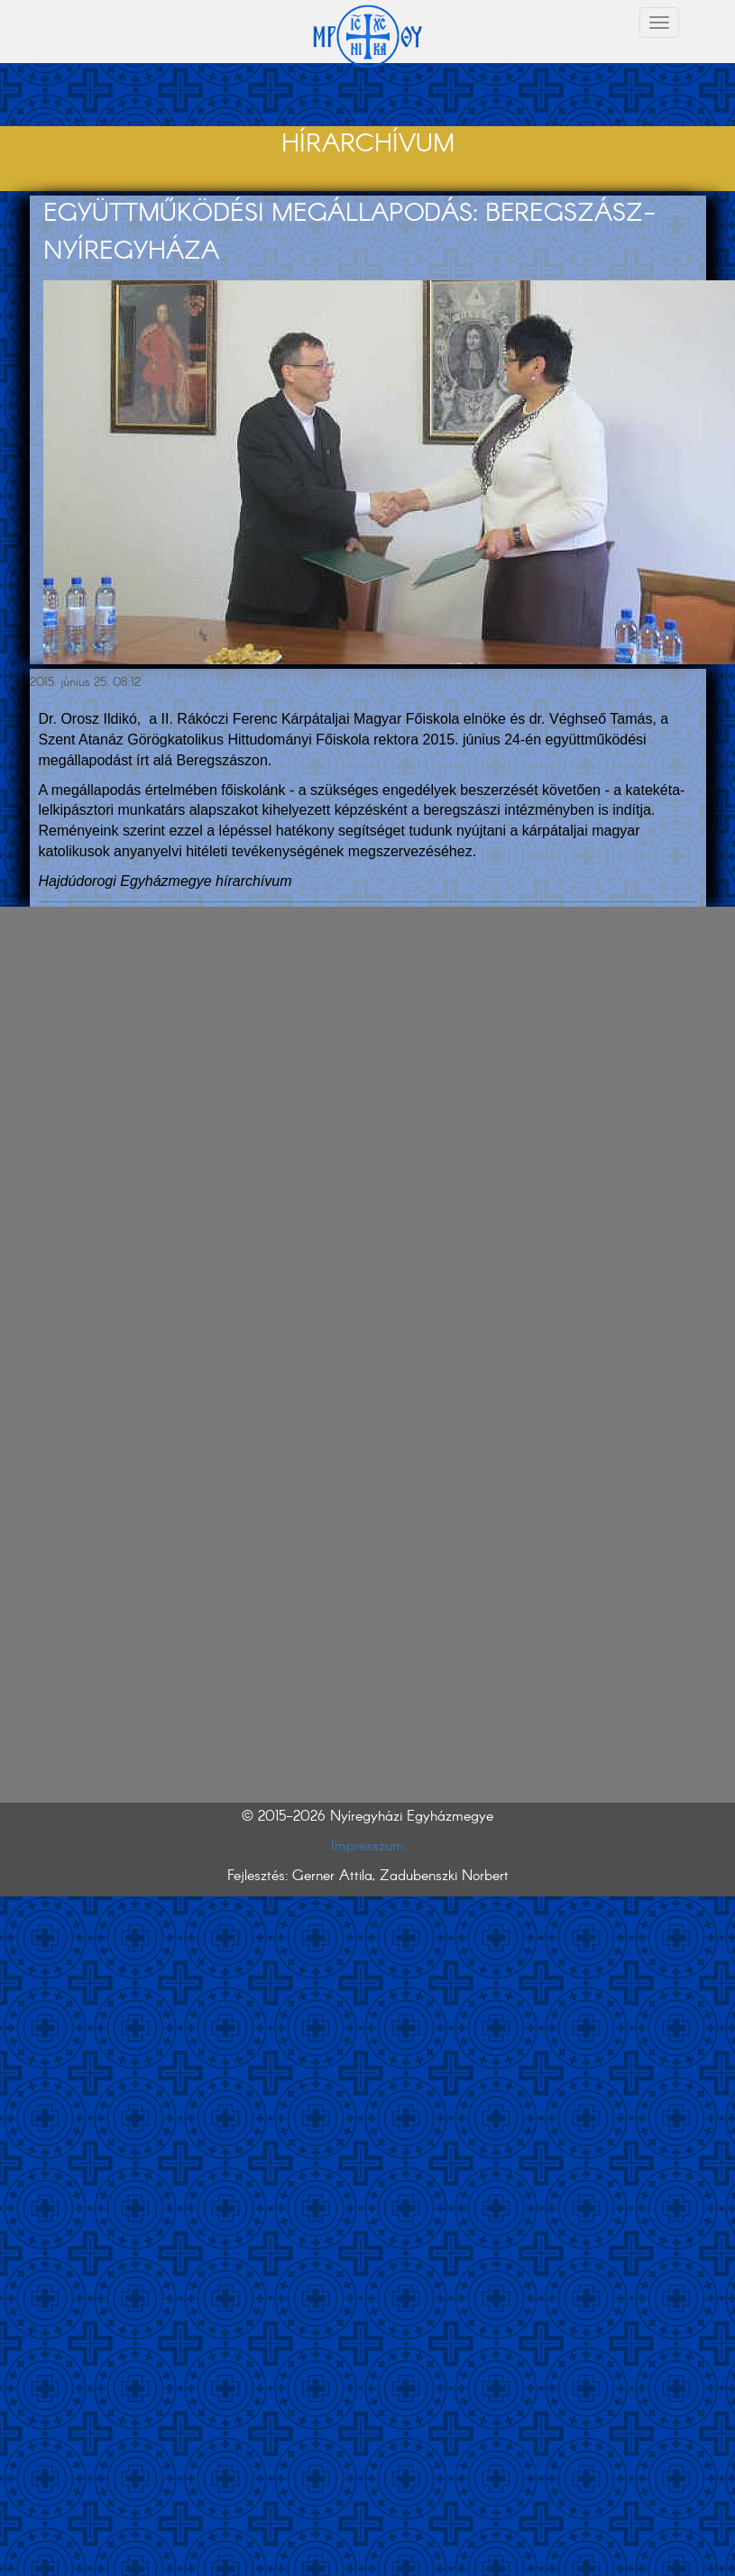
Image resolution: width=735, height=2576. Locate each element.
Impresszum (367, 1846)
